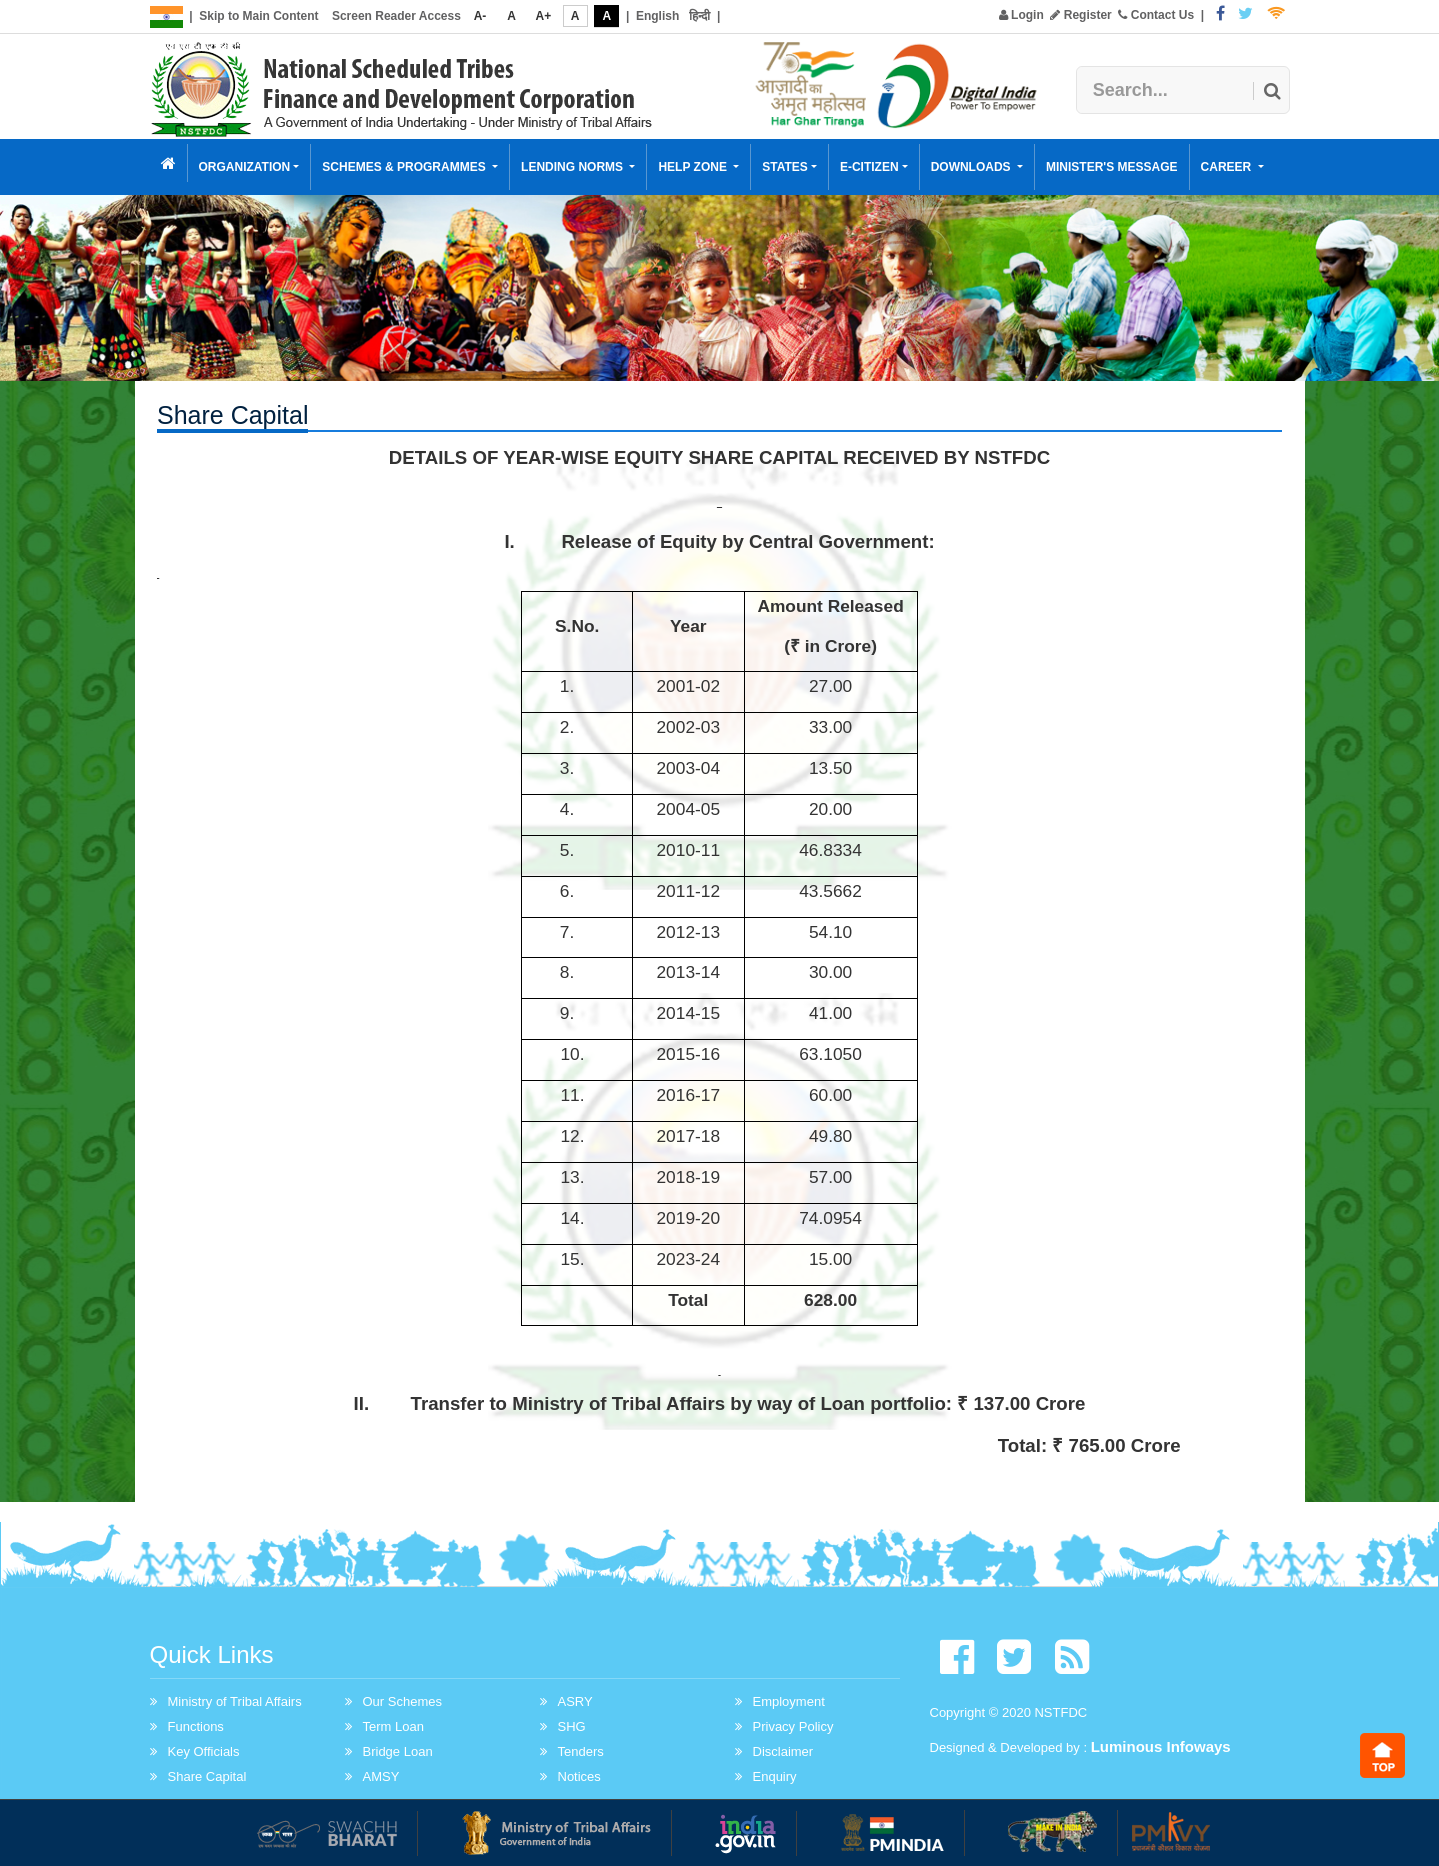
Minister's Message (1112, 167)
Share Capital (207, 1776)
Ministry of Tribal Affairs (235, 1701)
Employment (789, 1701)
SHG (572, 1726)
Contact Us (1156, 15)
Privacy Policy (793, 1726)
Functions (196, 1726)
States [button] (785, 167)
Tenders (581, 1751)
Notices (579, 1776)
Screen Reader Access (396, 16)
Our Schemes (402, 1701)
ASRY (575, 1701)
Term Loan (393, 1726)
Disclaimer (783, 1751)
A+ (544, 16)
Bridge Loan (398, 1751)
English (657, 16)
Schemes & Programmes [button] (405, 167)
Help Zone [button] (694, 167)
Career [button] (1228, 167)
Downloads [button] (972, 167)
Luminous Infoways (1161, 1746)
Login (1021, 15)
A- (480, 16)
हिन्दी (699, 16)
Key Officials (204, 1751)
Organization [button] (245, 167)
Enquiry (775, 1776)
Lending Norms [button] (573, 167)
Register (1080, 15)
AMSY (381, 1776)
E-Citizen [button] (869, 167)
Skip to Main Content (258, 16)
